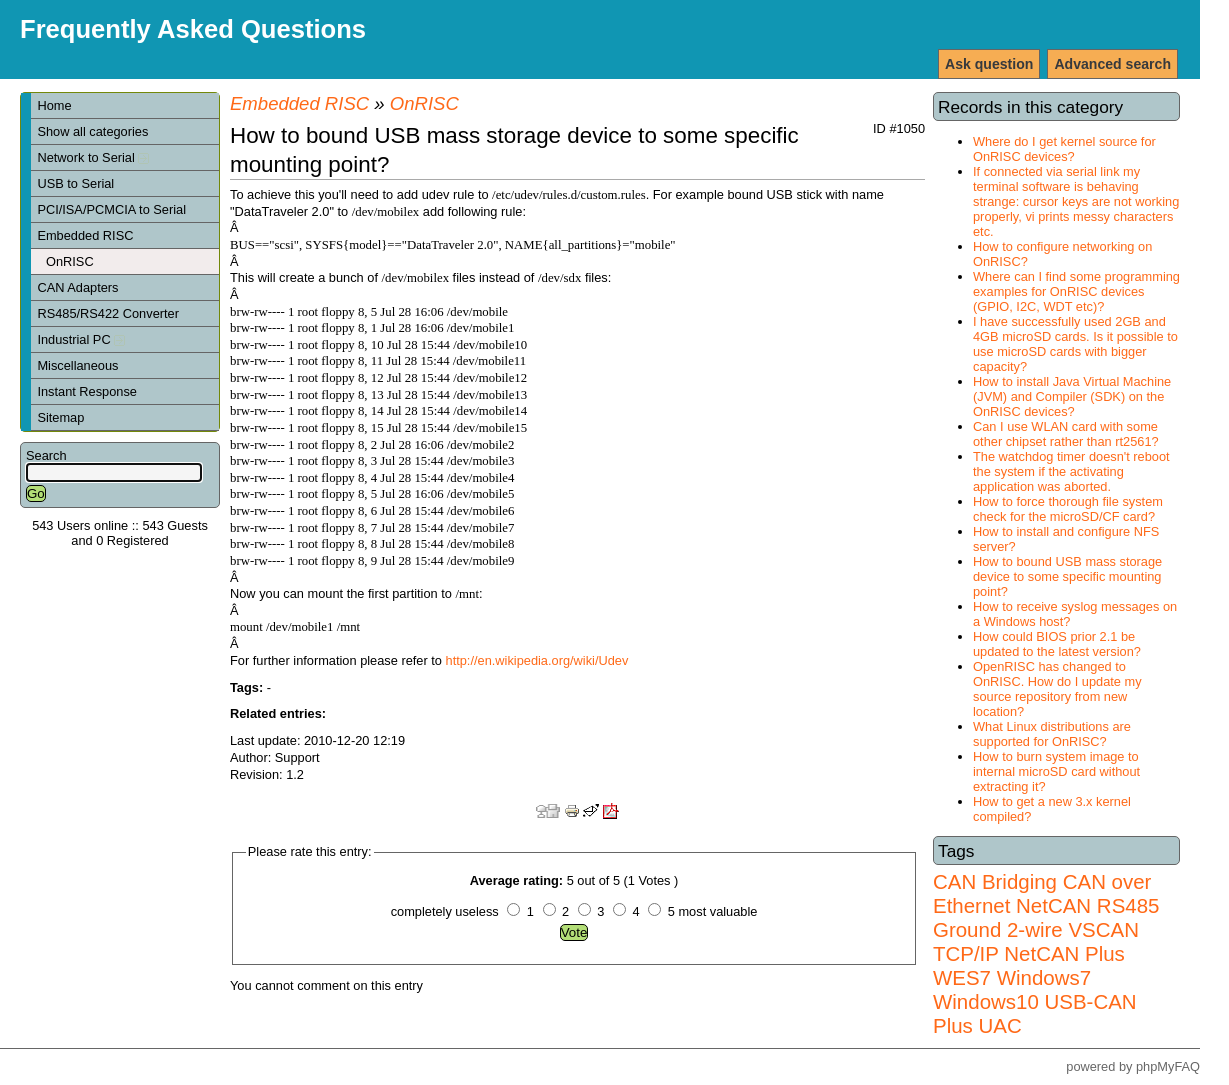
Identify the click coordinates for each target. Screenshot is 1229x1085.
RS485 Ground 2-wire (1046, 917)
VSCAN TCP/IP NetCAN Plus (1036, 941)
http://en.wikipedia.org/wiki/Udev (537, 660)
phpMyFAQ (1168, 1066)
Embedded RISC (85, 235)
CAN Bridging (995, 881)
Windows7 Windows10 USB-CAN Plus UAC (1035, 1001)
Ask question (989, 64)
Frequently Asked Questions (193, 29)
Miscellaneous (77, 365)
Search (46, 455)
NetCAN (1053, 905)
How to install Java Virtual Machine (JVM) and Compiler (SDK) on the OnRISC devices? (1072, 396)
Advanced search (1112, 64)
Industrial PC (81, 339)
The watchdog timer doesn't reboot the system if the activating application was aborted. (1071, 471)
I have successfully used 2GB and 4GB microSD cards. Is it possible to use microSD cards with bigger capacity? (1075, 344)
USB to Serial (75, 183)
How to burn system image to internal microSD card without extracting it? (1056, 771)
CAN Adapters (77, 287)
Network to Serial (93, 157)
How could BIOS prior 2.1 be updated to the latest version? (1057, 644)
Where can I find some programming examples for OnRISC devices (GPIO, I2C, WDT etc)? (1076, 291)
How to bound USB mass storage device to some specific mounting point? (1067, 576)
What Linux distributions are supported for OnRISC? (1052, 734)
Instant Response (87, 391)
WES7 (962, 977)
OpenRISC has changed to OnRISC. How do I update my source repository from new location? (1057, 689)
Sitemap (60, 417)
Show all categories (92, 131)
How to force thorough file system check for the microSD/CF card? (1068, 509)
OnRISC (70, 261)
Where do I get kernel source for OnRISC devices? (1064, 149)
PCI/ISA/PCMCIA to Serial (111, 209)
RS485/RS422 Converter (108, 313)
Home (54, 105)
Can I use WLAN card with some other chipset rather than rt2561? (1066, 434)
